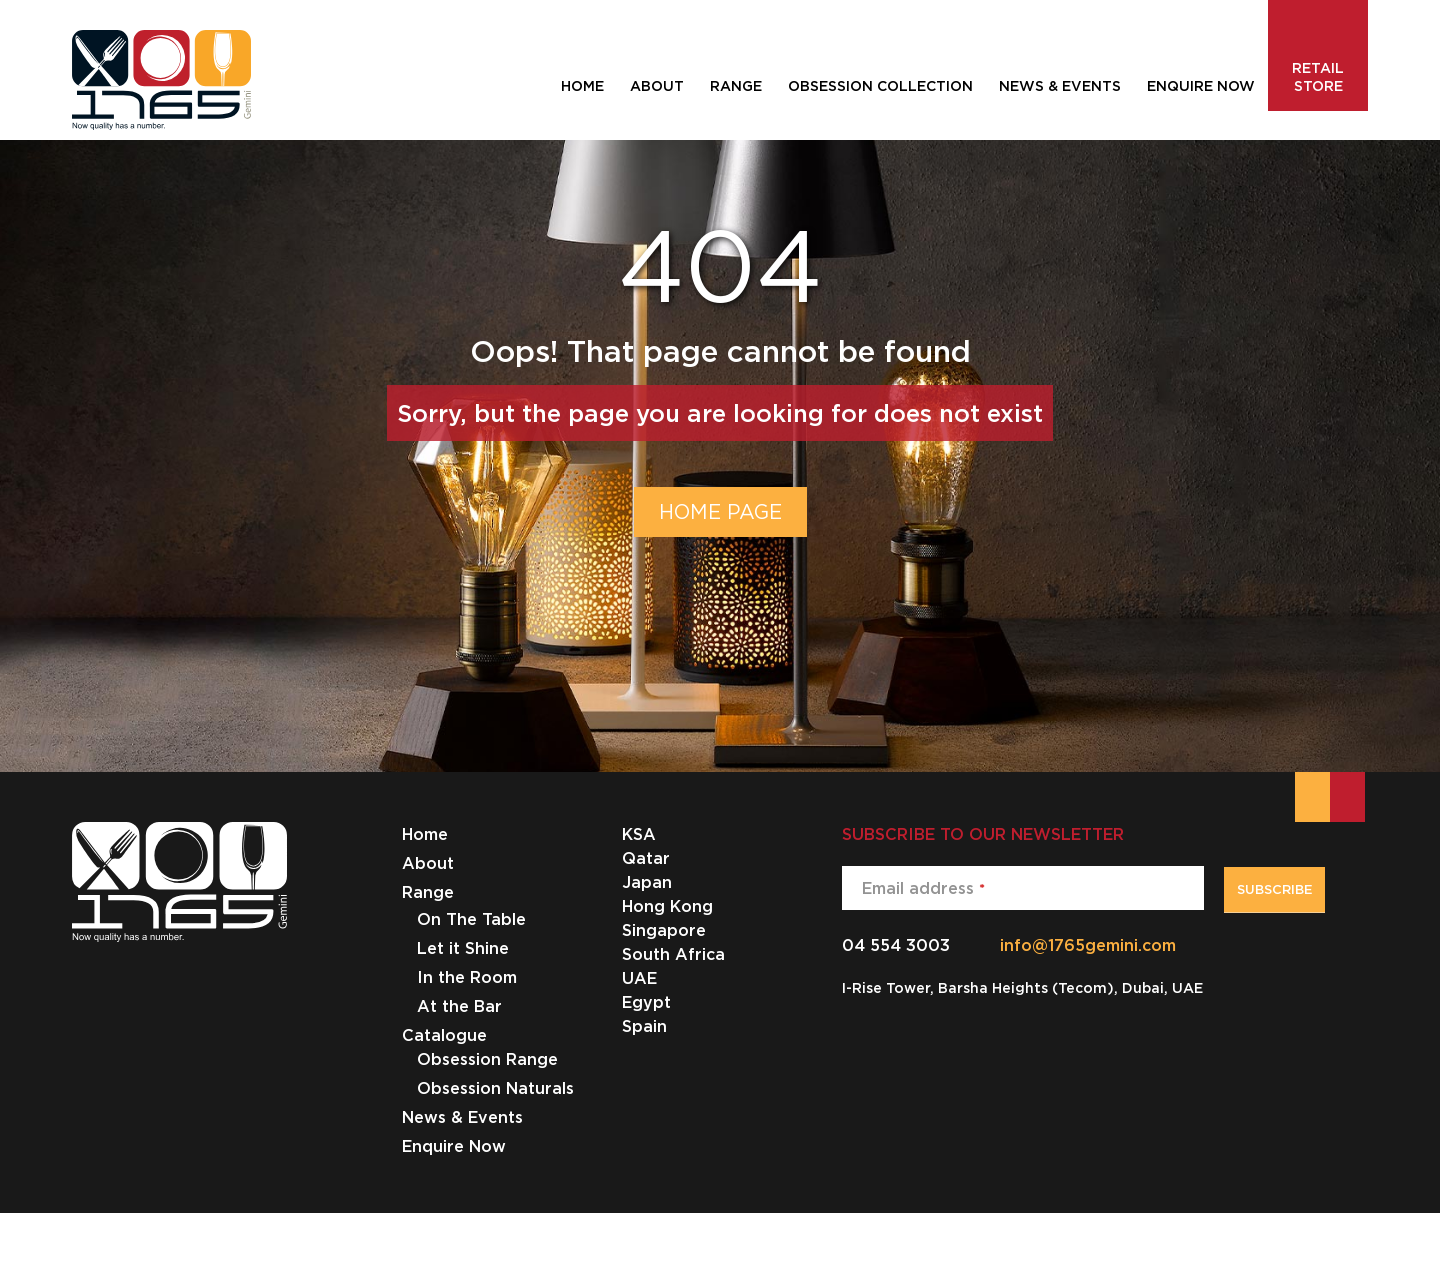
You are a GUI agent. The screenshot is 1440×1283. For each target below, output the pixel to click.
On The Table (471, 919)
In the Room (467, 977)
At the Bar (459, 1006)
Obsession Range (487, 1059)
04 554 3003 (896, 945)
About (428, 863)
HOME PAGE (720, 511)
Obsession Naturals (495, 1088)
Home (425, 834)
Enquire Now (454, 1146)
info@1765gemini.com (1088, 945)
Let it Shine (463, 948)
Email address (923, 888)
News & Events (462, 1117)
